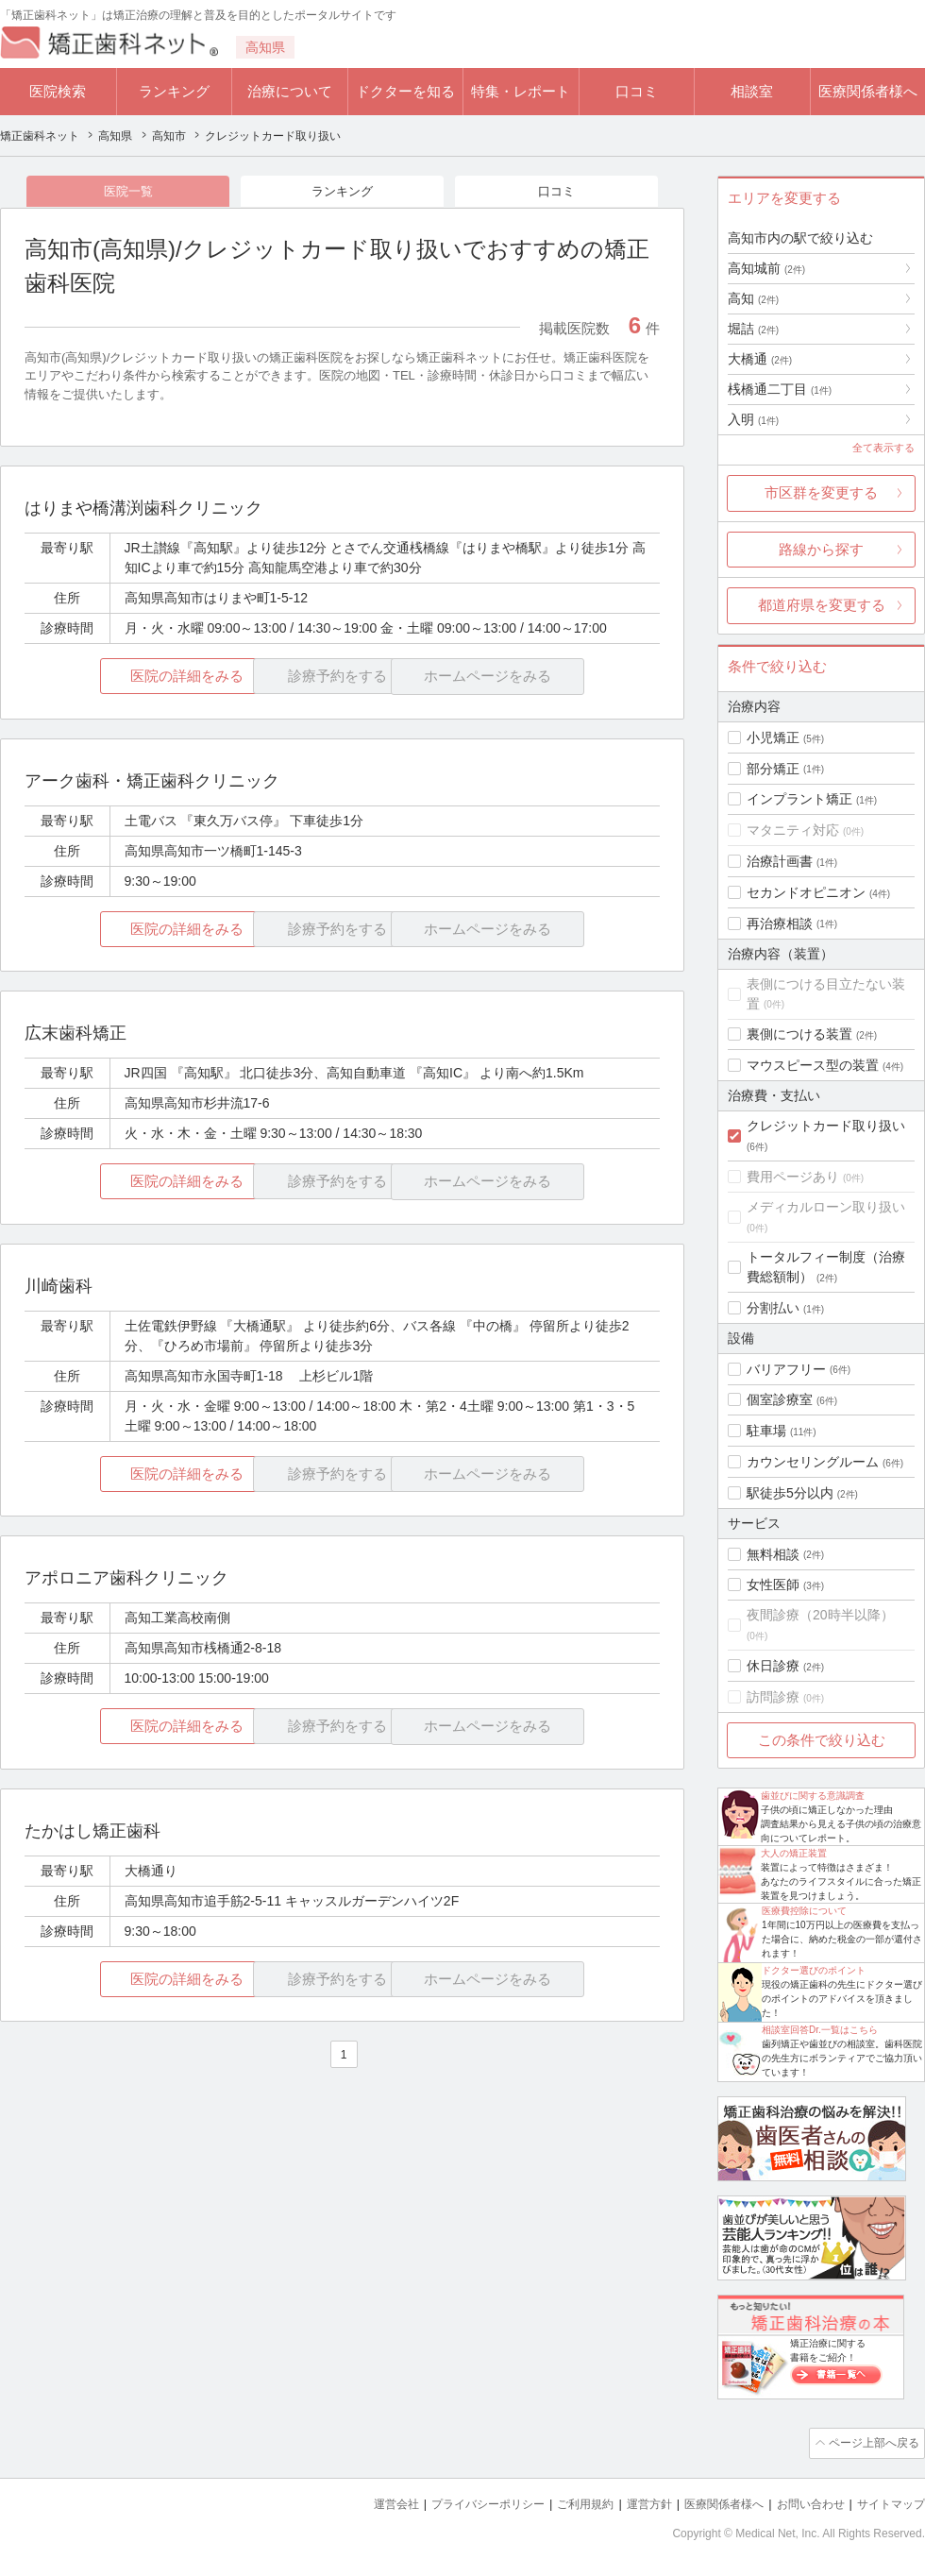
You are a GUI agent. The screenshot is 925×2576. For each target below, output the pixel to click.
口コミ (636, 91)
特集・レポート (520, 91)
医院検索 (57, 91)
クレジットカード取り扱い (826, 1125)
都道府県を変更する (821, 605)
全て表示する (883, 447)
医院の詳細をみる (130, 678)
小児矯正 (773, 737)
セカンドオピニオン (806, 892)
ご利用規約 (561, 2501)
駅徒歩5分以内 (790, 1492)
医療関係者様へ (867, 91)
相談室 (752, 91)
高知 (753, 298)
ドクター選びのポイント (814, 1970)
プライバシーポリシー (456, 2501)
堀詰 (753, 328)
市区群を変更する (821, 492)
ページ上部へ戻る (871, 2442)
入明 (753, 419)
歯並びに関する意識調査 (813, 1795)
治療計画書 (780, 861)
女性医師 (773, 1584)
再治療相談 (780, 923)
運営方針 (629, 2501)
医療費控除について (804, 1911)
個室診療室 (780, 1399)
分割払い (773, 1307)
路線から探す (821, 549)
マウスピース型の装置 (813, 1065)
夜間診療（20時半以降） (820, 1614)
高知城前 (766, 268)
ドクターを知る (405, 91)
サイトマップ (888, 2501)
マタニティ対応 (793, 830)
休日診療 (773, 1665)
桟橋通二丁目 (780, 389)
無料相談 (773, 1554)
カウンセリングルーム (813, 1461)
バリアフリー (786, 1369)
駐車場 (766, 1430)
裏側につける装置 (799, 1034)
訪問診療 (773, 1696)
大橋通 (760, 358)
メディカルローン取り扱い (826, 1206)
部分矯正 (773, 768)
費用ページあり (793, 1176)
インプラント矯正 (799, 798)
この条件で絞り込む (821, 1740)
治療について (289, 91)
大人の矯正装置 (794, 1853)
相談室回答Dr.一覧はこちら (820, 2030)
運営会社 (358, 2501)
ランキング (174, 91)
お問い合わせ (802, 2501)
